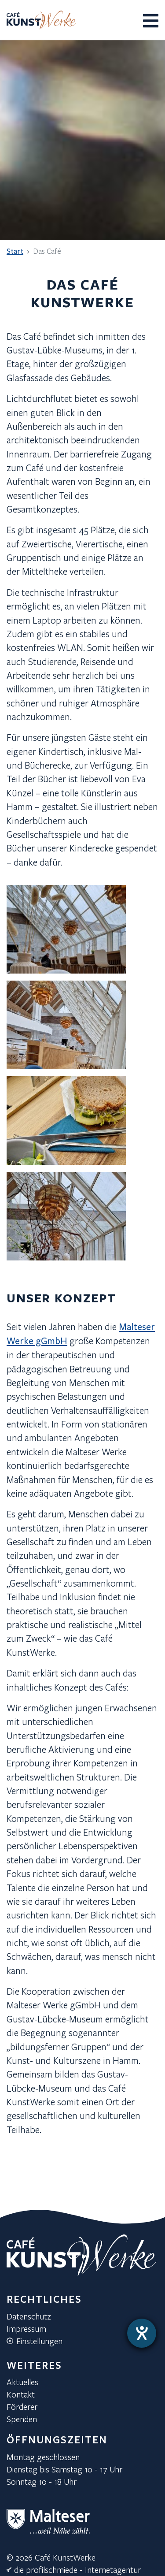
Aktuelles (22, 2381)
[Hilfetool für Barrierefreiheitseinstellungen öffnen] (141, 2333)
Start (15, 251)
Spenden (22, 2418)
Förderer (22, 2406)
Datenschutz (29, 2316)
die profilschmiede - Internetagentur (77, 2569)
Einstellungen (39, 2340)
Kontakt (21, 2394)
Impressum (26, 2328)
